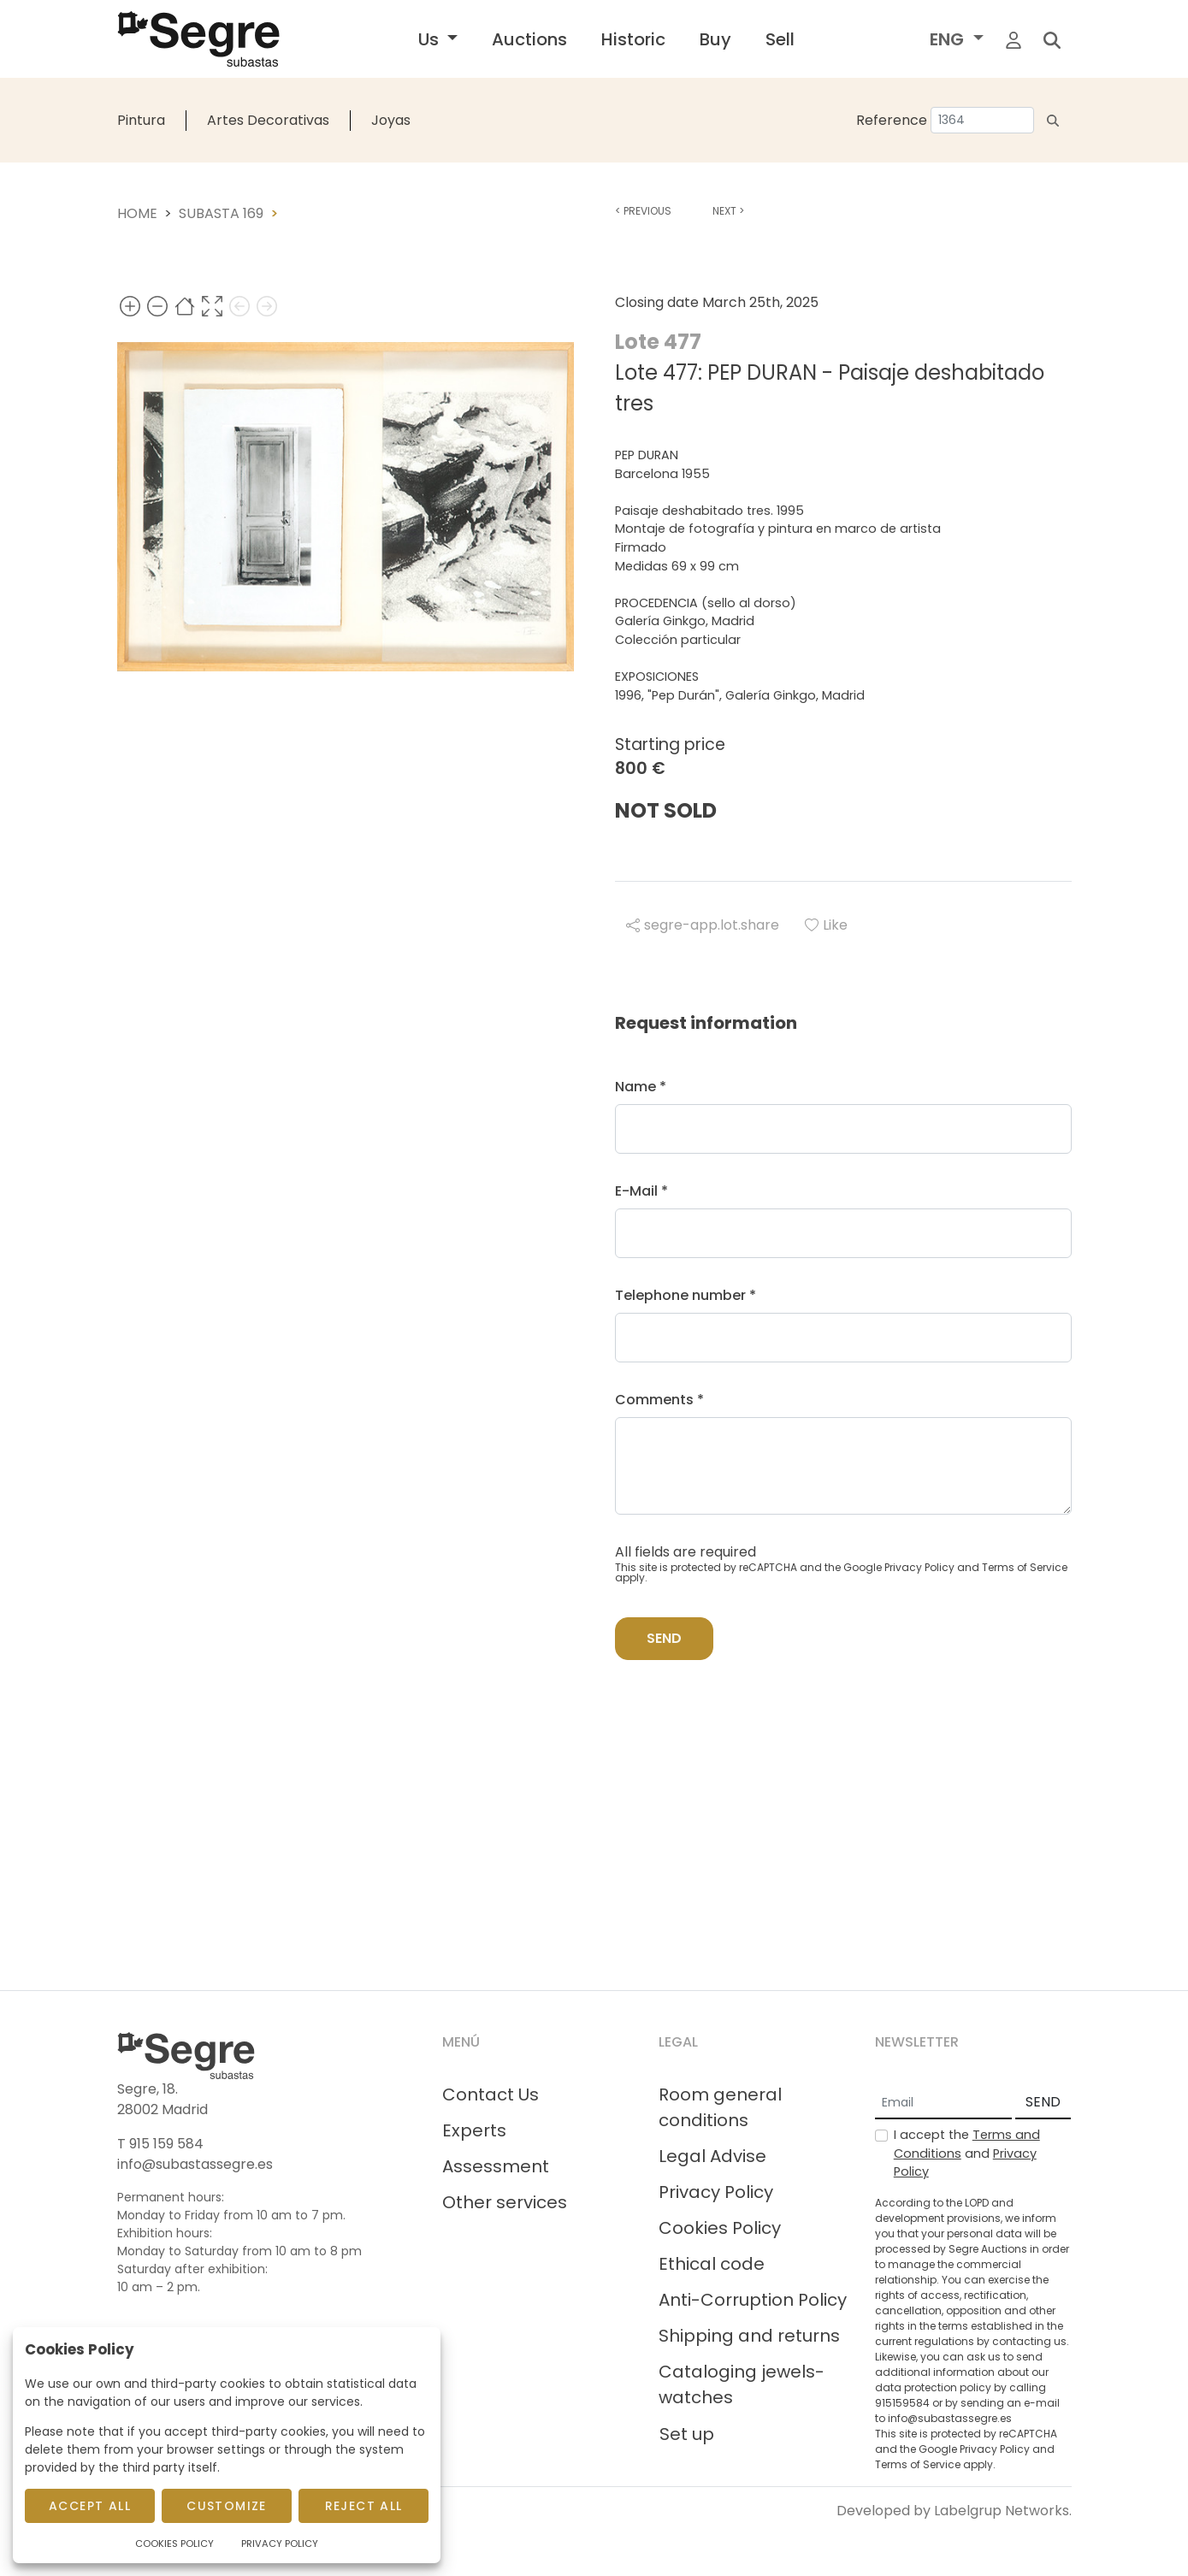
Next (728, 211)
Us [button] (430, 39)
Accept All (90, 2505)
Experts (474, 2130)
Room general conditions (720, 2107)
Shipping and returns (749, 2336)
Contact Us (490, 2094)
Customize (226, 2505)
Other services (504, 2202)
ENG (949, 39)
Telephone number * (685, 1295)
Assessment (495, 2166)
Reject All (364, 2505)
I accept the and (967, 2153)
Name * (640, 1086)
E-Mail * (641, 1191)
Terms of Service (1024, 1567)
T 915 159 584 (160, 2144)
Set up (686, 2434)
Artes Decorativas (268, 120)
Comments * (659, 1399)
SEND (1043, 2102)
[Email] (943, 2103)
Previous (643, 211)
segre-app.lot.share (702, 925)
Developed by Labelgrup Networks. (954, 2510)
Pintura (141, 120)
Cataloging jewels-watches (742, 2384)
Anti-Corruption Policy (753, 2300)
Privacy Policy (919, 1567)
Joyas (391, 120)
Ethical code (712, 2264)
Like (826, 925)
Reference (891, 120)
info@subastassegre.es (195, 2164)
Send (664, 1638)
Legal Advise (712, 2156)
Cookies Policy (720, 2228)
